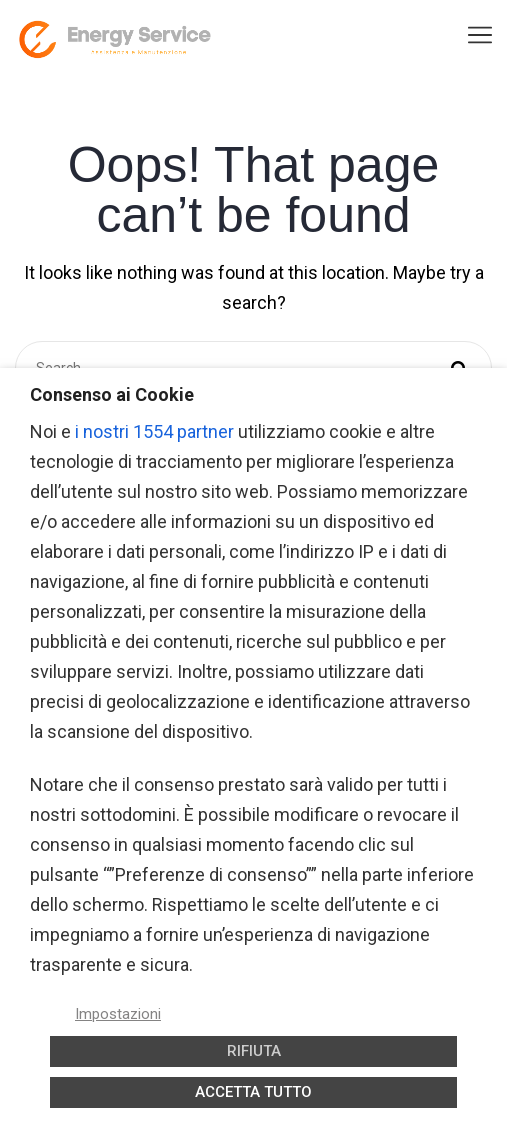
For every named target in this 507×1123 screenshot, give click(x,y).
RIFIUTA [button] (254, 1051)
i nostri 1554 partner (154, 431)
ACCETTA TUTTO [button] (253, 1092)
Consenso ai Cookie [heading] (112, 394)
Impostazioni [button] (118, 1014)
